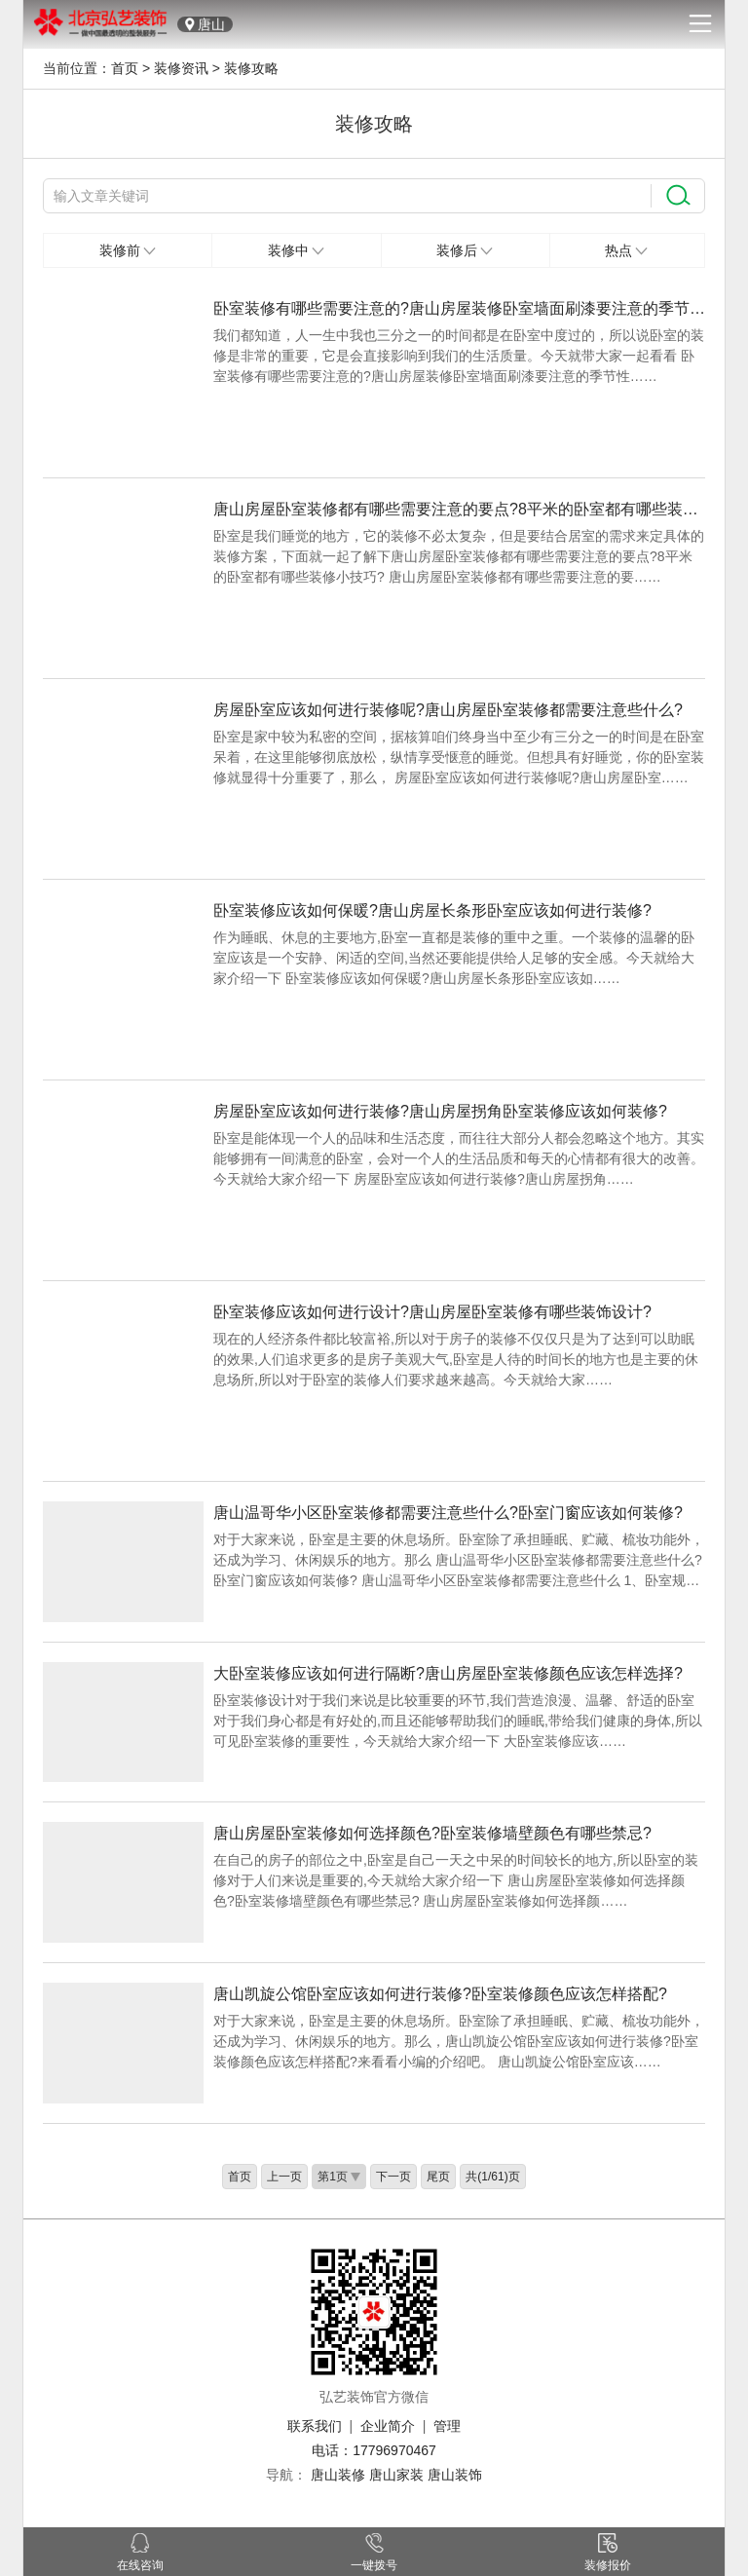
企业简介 (387, 2426)
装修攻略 (251, 68)
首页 (124, 68)
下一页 (393, 2176)
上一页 (284, 2176)
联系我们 (314, 2426)
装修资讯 (181, 68)
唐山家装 (396, 2474)
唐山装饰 (455, 2474)
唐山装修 (338, 2474)
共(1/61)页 (492, 2176)
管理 (447, 2426)
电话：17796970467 (374, 2450)
